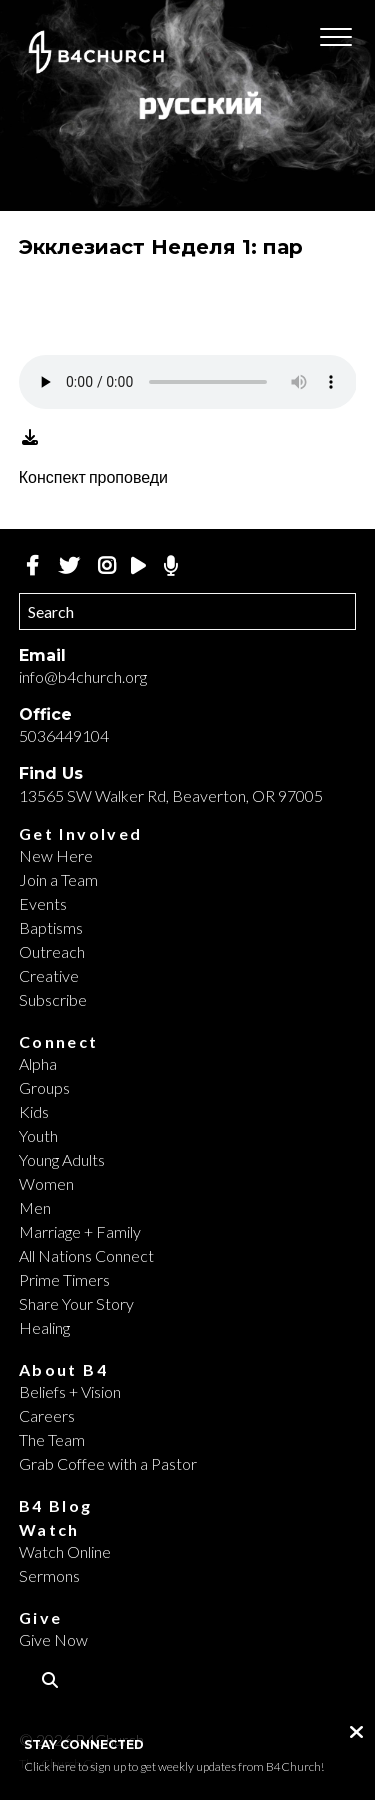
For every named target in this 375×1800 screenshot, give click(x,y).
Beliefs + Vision (70, 1391)
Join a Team (58, 879)
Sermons (49, 1575)
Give (41, 1617)
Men (35, 1207)
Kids (34, 1111)
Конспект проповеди (93, 476)
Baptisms (51, 927)
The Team (52, 1439)
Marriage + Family (80, 1231)
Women (46, 1183)
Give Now (53, 1639)
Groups (44, 1087)
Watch (49, 1529)
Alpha (38, 1063)
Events (43, 903)
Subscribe (53, 999)
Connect (59, 1041)
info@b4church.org (83, 676)
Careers (47, 1415)
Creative (49, 975)
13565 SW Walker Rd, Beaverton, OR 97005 (171, 795)
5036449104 (64, 735)
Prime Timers (64, 1279)
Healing (44, 1327)
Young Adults (62, 1159)
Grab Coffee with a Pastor (108, 1463)
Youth (38, 1135)
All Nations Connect (86, 1255)
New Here (56, 855)
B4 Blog (56, 1505)
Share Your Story (76, 1303)
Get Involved (81, 833)
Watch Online (65, 1551)
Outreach (52, 951)
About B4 (63, 1369)
